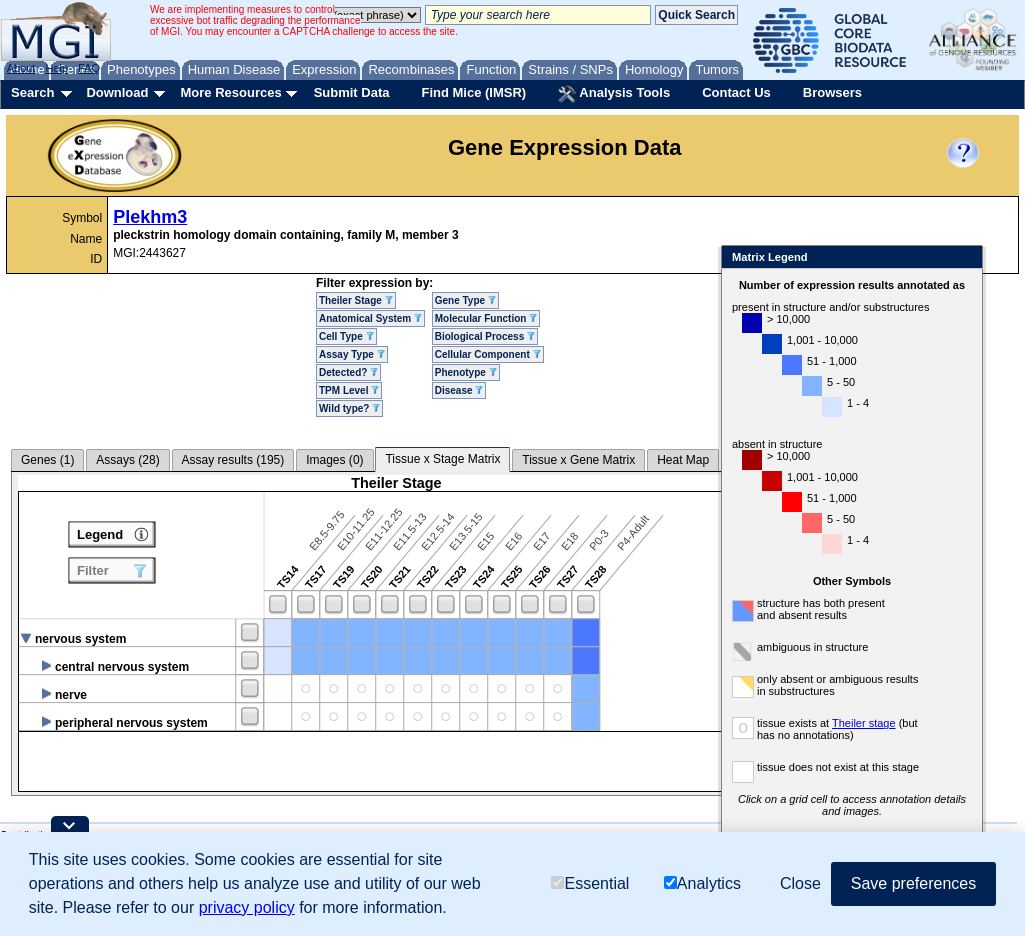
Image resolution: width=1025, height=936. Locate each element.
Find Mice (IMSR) (473, 92)
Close (963, 258)
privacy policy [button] (247, 907)
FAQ (89, 68)
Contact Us (736, 92)
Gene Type (465, 300)
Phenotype (466, 372)
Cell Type (346, 336)
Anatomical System (370, 318)
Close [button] (800, 883)
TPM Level (349, 390)
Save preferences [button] (913, 883)
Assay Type (352, 354)
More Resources (230, 92)
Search (32, 92)
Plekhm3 (150, 217)
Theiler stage (864, 723)
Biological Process (485, 336)
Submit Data (352, 92)
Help (56, 68)
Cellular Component (488, 354)
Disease (459, 390)
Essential (590, 883)
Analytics (702, 883)
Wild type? (349, 408)
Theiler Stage (356, 300)
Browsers (832, 92)
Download (117, 92)
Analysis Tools (614, 94)
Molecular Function (486, 318)
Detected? (348, 372)
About (21, 68)
